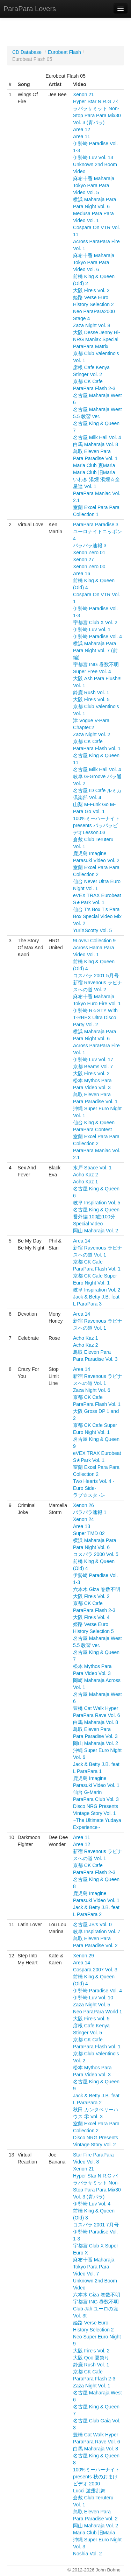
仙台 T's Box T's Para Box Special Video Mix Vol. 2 (97, 916)
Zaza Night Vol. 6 (91, 1390)
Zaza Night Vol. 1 (91, 2385)
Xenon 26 (83, 1505)
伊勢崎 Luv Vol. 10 (93, 1997)
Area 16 (81, 573)
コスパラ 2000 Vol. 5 (95, 1554)
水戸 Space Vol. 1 (92, 1167)
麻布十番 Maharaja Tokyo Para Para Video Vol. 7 (93, 2266)
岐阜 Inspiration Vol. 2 (96, 1290)
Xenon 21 (83, 94)
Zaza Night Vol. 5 (91, 2004)
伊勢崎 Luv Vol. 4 (91, 2204)
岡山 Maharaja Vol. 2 (95, 1230)
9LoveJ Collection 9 (94, 940)
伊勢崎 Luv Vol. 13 (93, 157)
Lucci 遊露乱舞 (89, 2490)
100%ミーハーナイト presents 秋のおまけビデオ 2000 (96, 2476)
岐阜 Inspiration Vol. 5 (96, 1202)
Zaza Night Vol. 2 (91, 734)
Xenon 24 (83, 1519)
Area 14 (81, 1241)
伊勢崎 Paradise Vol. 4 (97, 636)
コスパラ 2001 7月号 (96, 2224)
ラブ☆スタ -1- (89, 1495)
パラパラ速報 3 (90, 545)
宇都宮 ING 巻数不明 (96, 664)
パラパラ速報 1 (90, 1512)
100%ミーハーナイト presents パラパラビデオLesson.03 (96, 825)
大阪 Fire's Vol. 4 (91, 1617)
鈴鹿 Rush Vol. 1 (91, 692)
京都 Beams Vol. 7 (93, 1066)
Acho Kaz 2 (85, 1174)
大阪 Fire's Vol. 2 (91, 290)
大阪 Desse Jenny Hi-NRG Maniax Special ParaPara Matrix (96, 339)
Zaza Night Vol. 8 (91, 325)
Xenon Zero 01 (89, 552)
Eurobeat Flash (64, 52)
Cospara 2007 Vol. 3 (95, 1969)
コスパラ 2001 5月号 (96, 975)
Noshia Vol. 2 (87, 2553)
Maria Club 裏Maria (94, 465)
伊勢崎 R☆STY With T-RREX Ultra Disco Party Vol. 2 (95, 1017)
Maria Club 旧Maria (94, 472)
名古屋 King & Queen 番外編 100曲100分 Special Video (96, 1216)
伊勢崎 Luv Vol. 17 (93, 1059)
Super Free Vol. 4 (92, 671)
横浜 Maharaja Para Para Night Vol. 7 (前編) (95, 650)
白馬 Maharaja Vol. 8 (95, 444)
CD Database (27, 52)
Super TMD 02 (89, 1533)
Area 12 (81, 129)
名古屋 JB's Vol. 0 (92, 1924)
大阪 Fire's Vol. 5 (91, 699)
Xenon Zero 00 (89, 566)
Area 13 (81, 1526)
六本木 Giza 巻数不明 (96, 1589)
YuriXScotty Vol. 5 (92, 930)
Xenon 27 (83, 559)
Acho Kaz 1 (85, 1181)
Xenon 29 (83, 1955)
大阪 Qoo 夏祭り (91, 2357)
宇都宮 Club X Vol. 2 (95, 622)
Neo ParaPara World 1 (97, 2011)
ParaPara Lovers (29, 9)
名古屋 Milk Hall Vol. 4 (97, 437)
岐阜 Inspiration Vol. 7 (96, 1931)
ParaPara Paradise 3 (95, 524)
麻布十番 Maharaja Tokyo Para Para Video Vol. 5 (93, 185)
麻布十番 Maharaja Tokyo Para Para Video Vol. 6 (93, 262)
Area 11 (81, 136)
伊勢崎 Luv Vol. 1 (91, 629)
